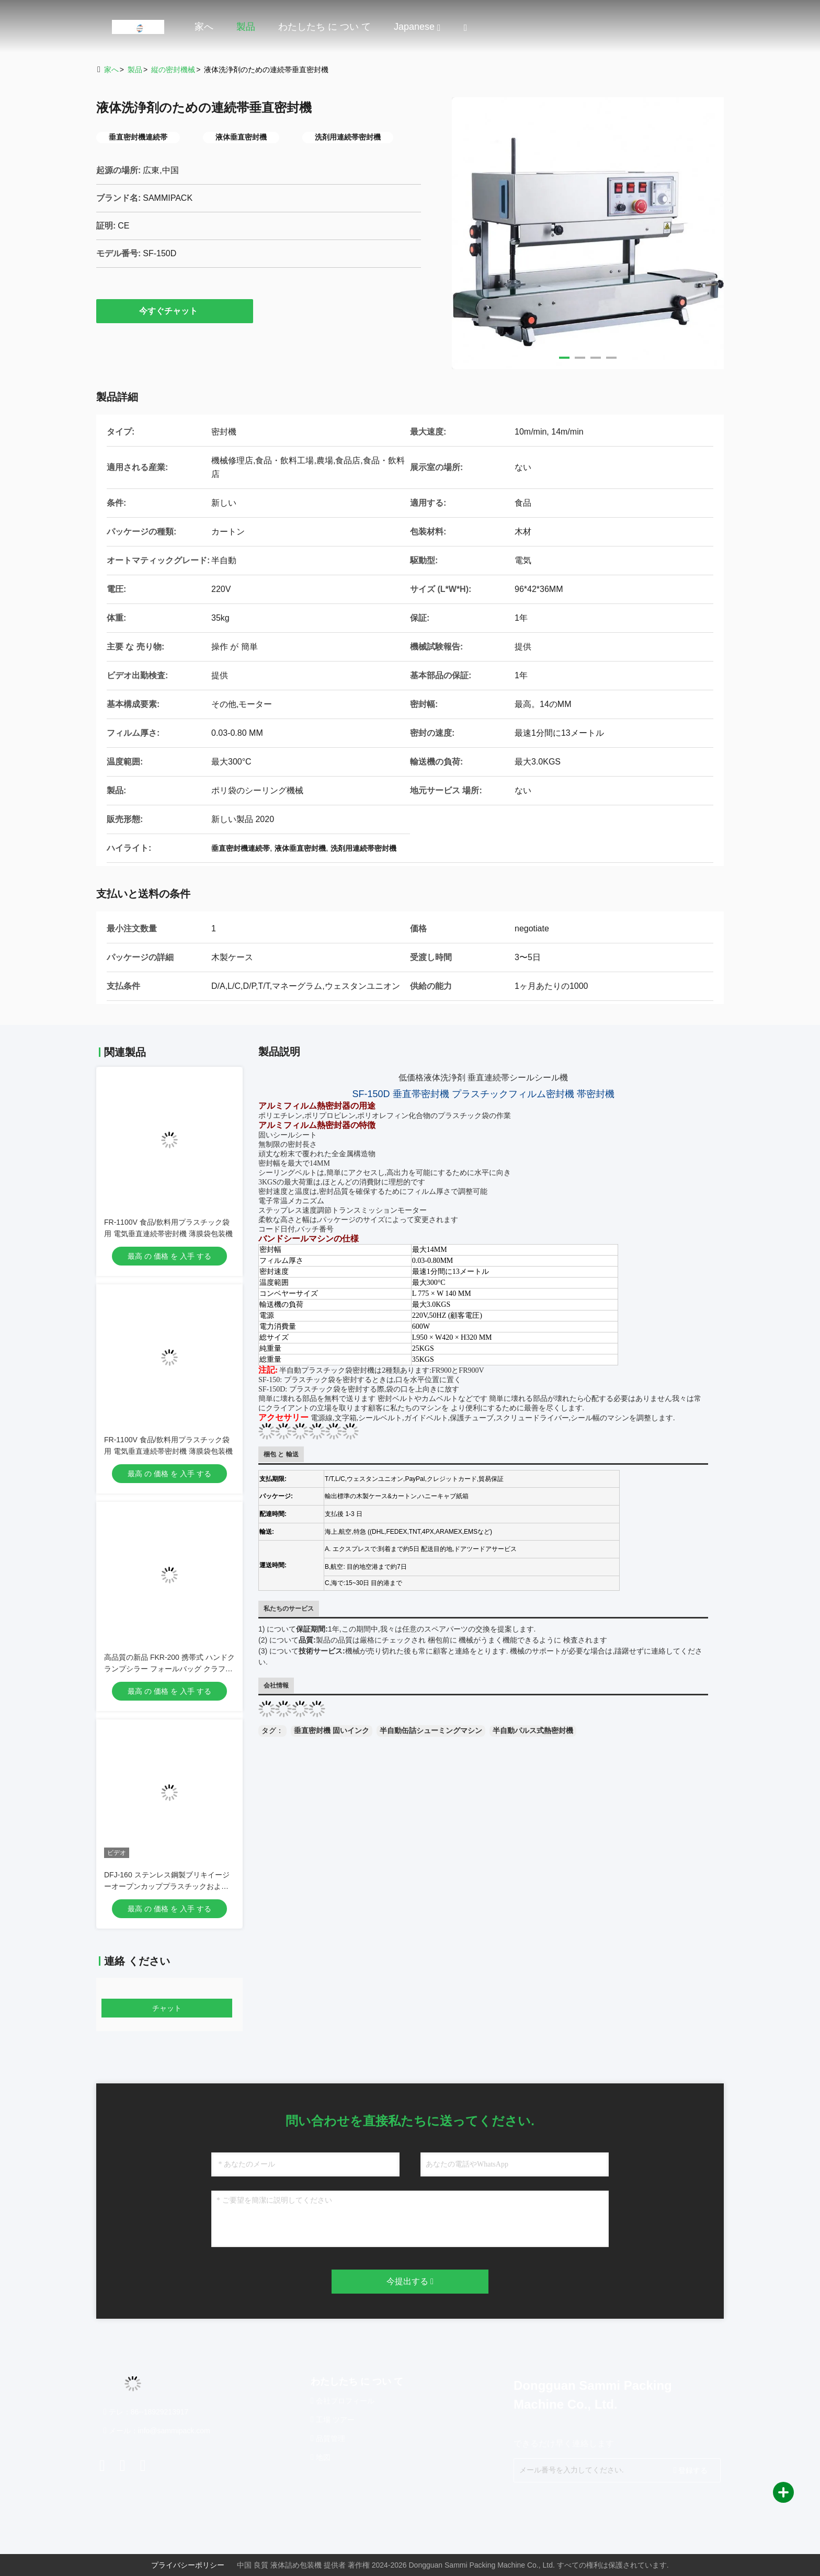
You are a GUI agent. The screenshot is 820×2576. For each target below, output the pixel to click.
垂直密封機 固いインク (331, 1730)
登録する (691, 2470)
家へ (204, 26)
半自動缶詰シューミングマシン (431, 1730)
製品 (245, 26)
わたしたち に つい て (324, 26)
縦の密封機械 (173, 69)
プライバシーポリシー (187, 2565)
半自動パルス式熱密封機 (533, 1730)
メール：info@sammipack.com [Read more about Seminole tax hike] (157, 2430)
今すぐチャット (174, 310)
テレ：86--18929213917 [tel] (146, 2412)
